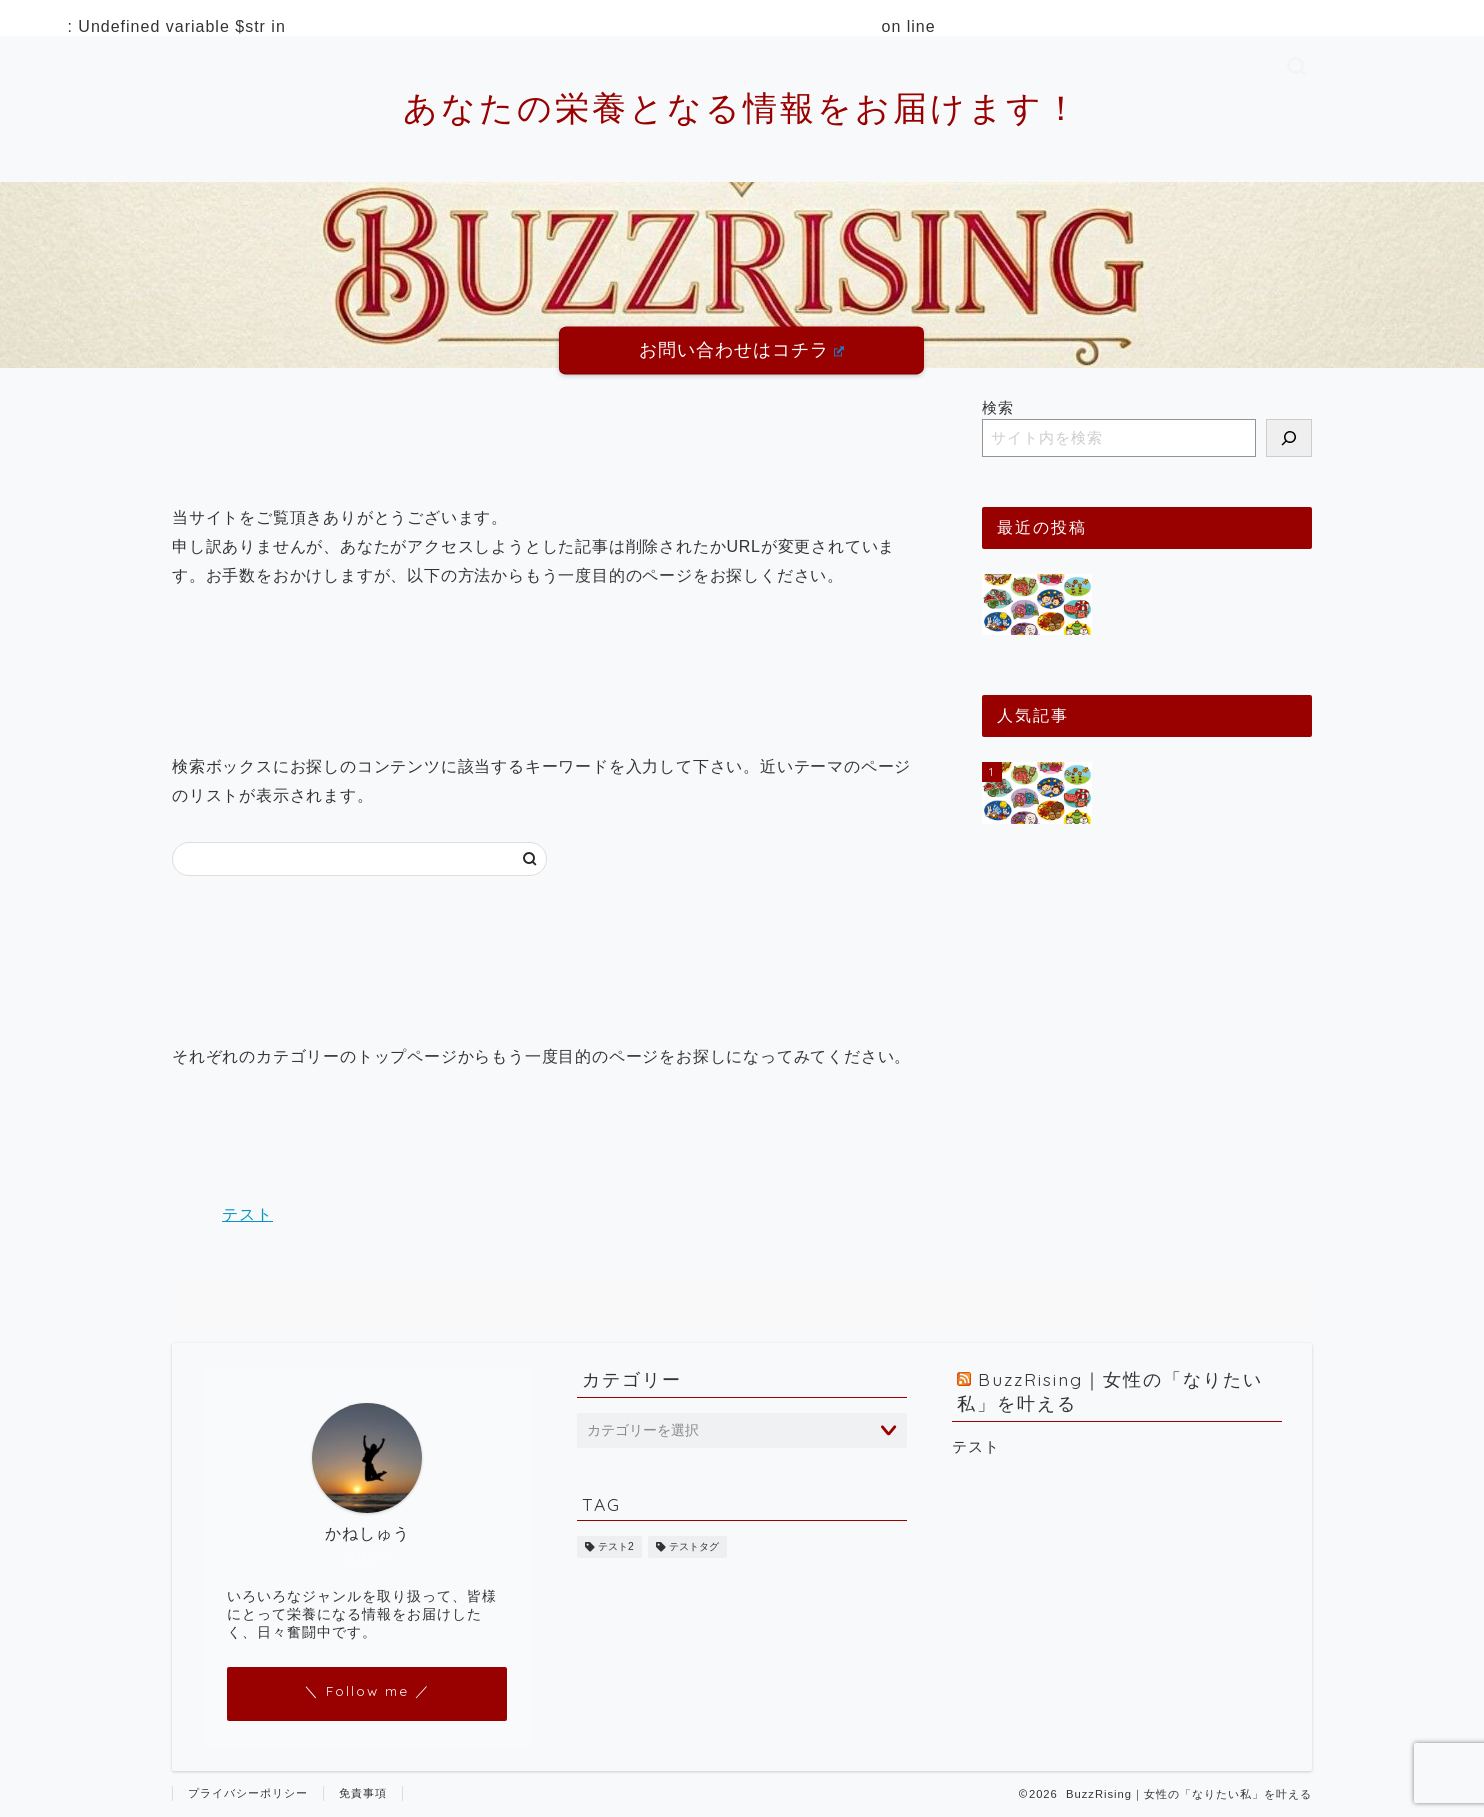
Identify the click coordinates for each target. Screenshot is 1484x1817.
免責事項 (363, 1793)
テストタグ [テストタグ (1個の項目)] (694, 1546)
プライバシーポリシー (248, 1793)
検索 (998, 407)
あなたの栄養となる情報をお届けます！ (742, 107)
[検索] (1289, 438)
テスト (247, 1214)
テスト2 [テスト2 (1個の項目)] (616, 1546)
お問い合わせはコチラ (741, 350)
